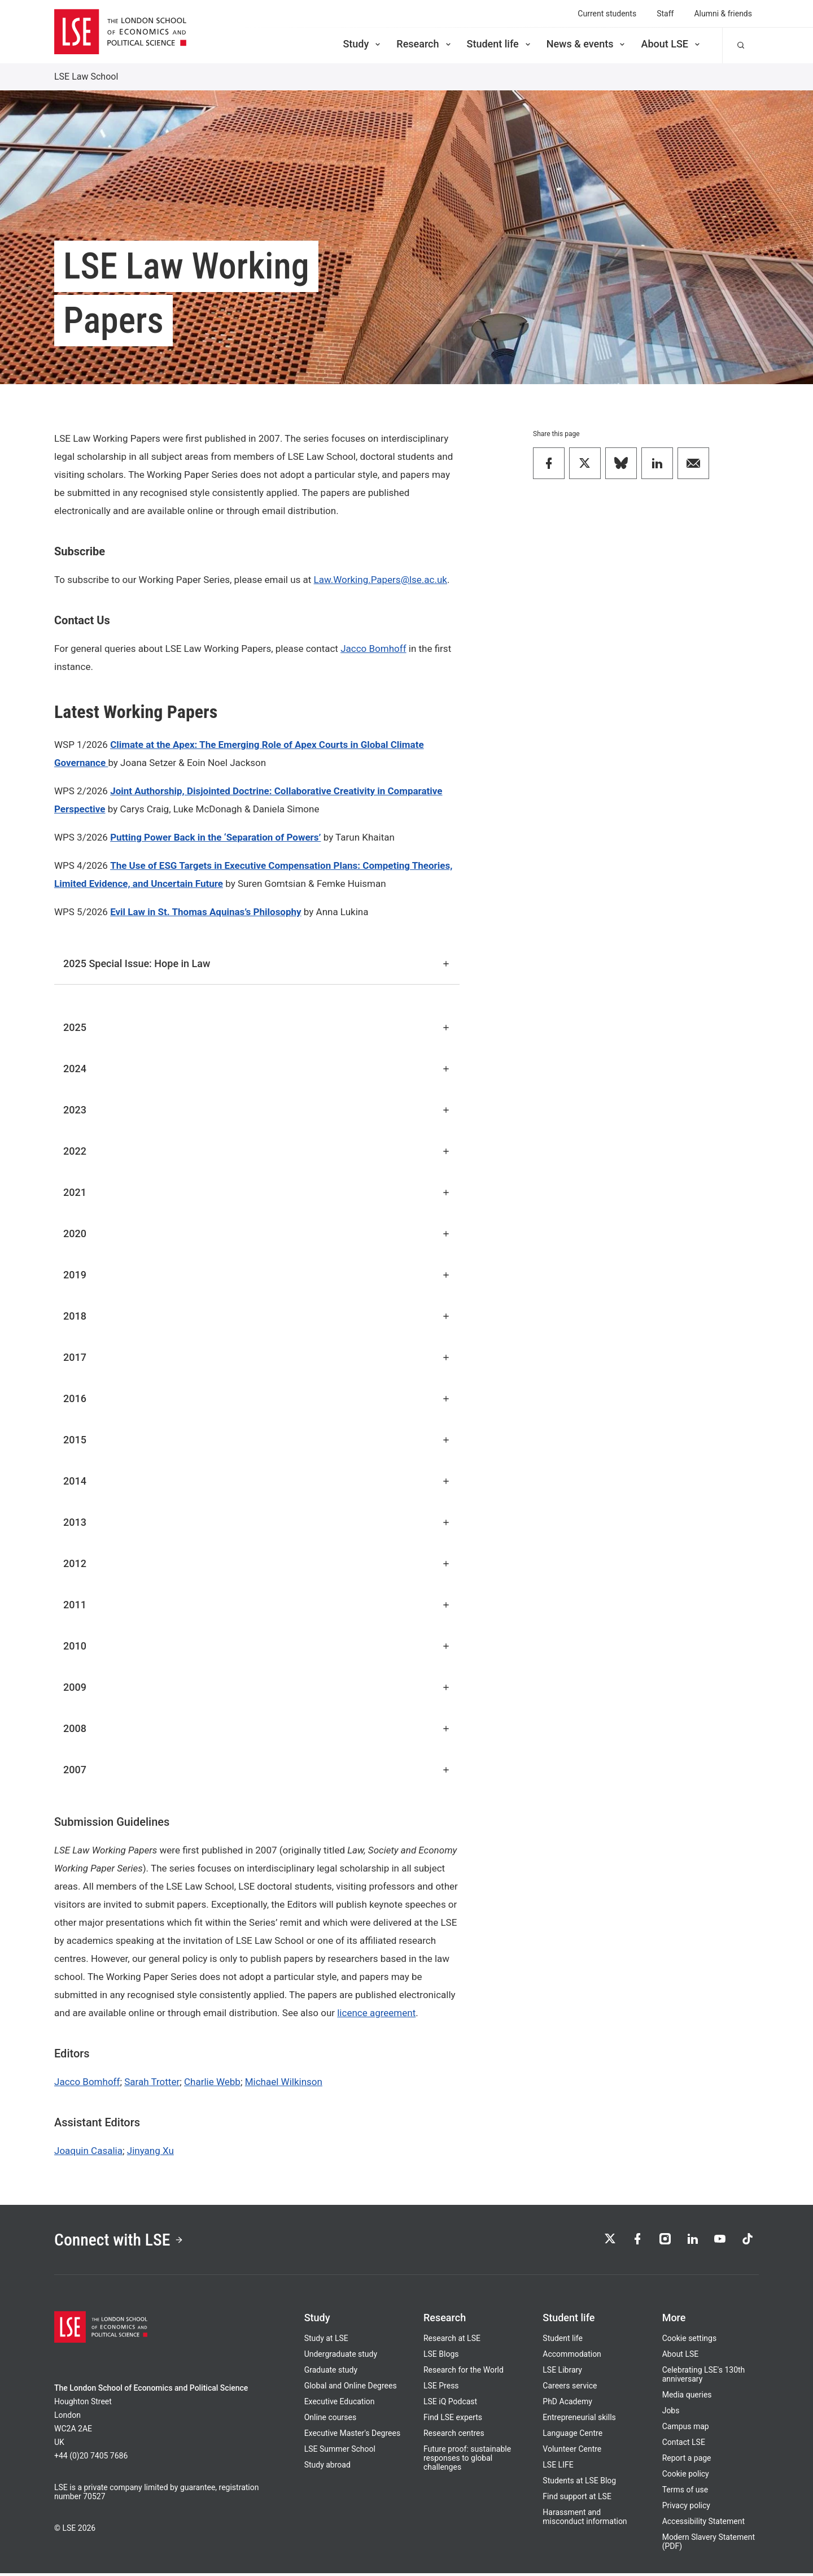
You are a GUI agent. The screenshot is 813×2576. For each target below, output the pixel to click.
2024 (257, 1068)
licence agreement (376, 2012)
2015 (257, 1440)
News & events (587, 44)
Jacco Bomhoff (373, 648)
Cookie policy (685, 2476)
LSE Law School (86, 76)
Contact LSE (683, 2444)
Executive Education (339, 2404)
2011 (257, 1605)
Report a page (686, 2460)
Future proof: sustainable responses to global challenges (467, 2460)
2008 (257, 1728)
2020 (257, 1233)
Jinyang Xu (150, 2150)
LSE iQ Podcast (450, 2404)
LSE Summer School (339, 2451)
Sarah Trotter (152, 2081)
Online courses (330, 2420)
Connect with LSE (123, 2241)
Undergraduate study (340, 2356)
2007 (257, 1770)
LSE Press (441, 2388)
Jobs (671, 2413)
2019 (257, 1275)
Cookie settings (689, 2341)
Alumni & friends (723, 13)
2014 (257, 1481)
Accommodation (572, 2356)
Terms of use (685, 2492)
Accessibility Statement (703, 2524)
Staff (665, 13)
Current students (607, 13)
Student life (499, 44)
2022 (257, 1151)
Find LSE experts (452, 2420)
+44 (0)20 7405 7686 (91, 2458)
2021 (257, 1192)
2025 (257, 1027)
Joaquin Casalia (88, 2150)
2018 (257, 1316)
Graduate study (330, 2372)
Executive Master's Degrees (352, 2435)
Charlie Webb (212, 2081)
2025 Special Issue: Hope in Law (257, 963)
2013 (257, 1522)
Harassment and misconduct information (585, 2519)
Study (362, 44)
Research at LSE (451, 2341)
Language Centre (572, 2435)
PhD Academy (567, 2404)
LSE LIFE (558, 2467)
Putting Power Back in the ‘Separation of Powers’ (215, 837)
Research (424, 44)
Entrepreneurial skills (579, 2420)
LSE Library (562, 2372)
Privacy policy (686, 2508)
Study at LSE (326, 2341)
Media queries (687, 2397)
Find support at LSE (577, 2499)
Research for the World (463, 2372)
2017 (257, 1357)
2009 (257, 1687)
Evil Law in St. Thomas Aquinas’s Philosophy (205, 911)
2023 (257, 1110)
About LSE (671, 44)
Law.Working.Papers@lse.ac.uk (380, 579)
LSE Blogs (440, 2356)
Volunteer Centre (572, 2451)
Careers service (570, 2388)
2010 (257, 1646)
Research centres (453, 2435)
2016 (257, 1398)
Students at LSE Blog (579, 2483)
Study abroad (327, 2467)
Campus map (685, 2429)
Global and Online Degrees (350, 2388)
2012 (257, 1563)
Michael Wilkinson (283, 2081)
